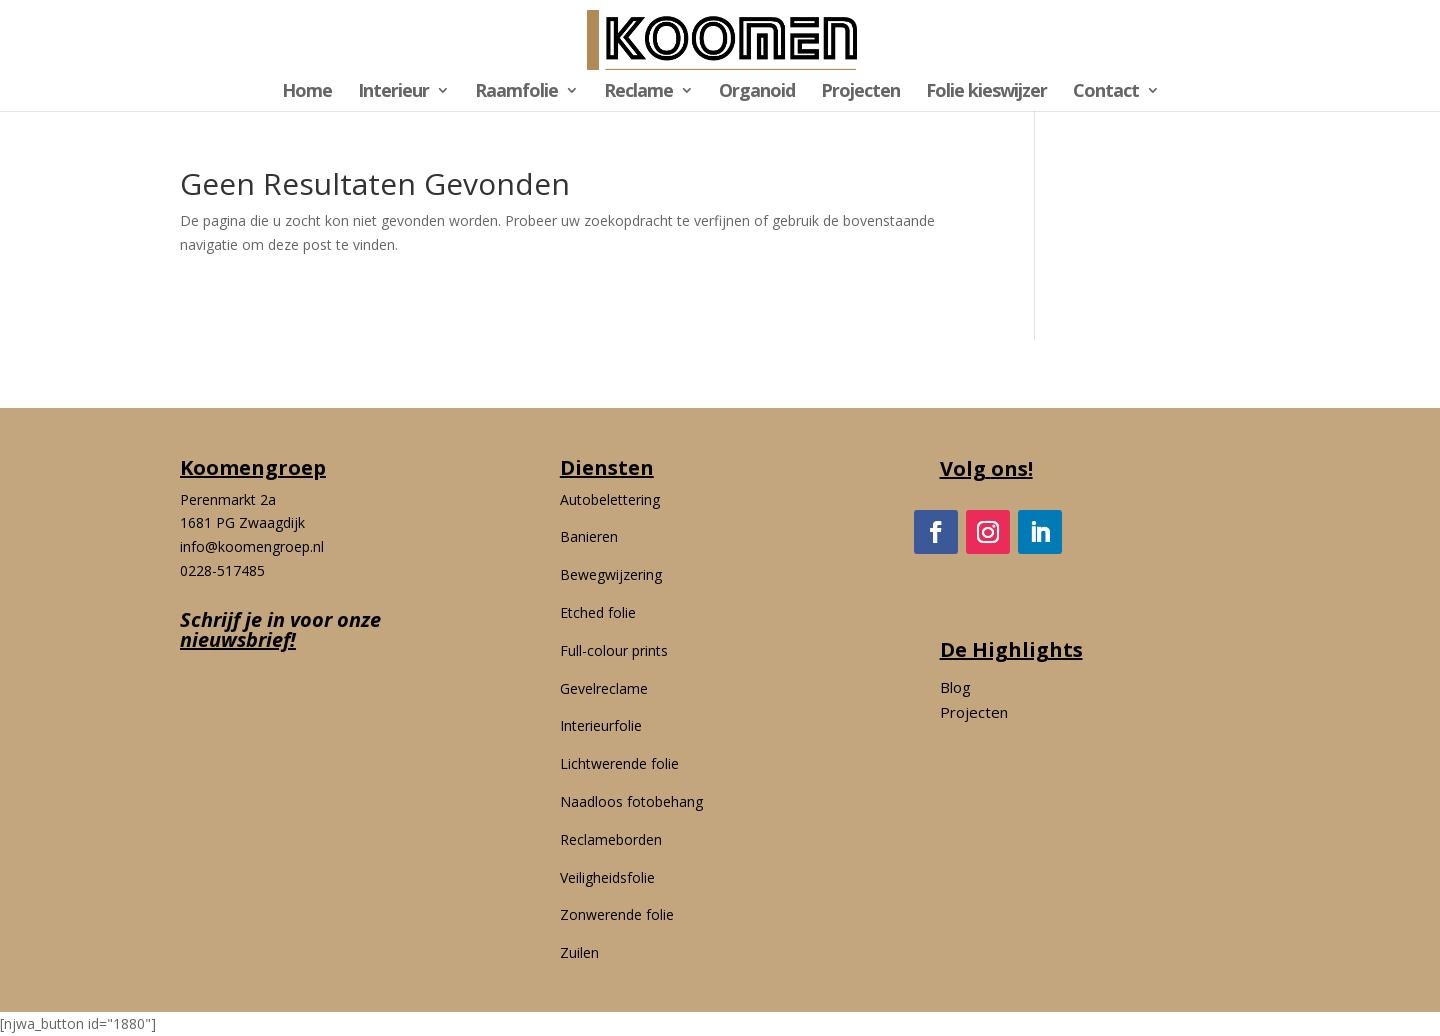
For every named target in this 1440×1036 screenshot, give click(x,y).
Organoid (757, 92)
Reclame (638, 92)
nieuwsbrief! (238, 639)
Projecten (860, 92)
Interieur (393, 92)
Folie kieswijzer (986, 92)
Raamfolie (516, 92)
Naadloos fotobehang (631, 801)
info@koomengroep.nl (252, 546)
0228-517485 (222, 570)
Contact (1106, 92)
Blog (955, 687)
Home (307, 92)
